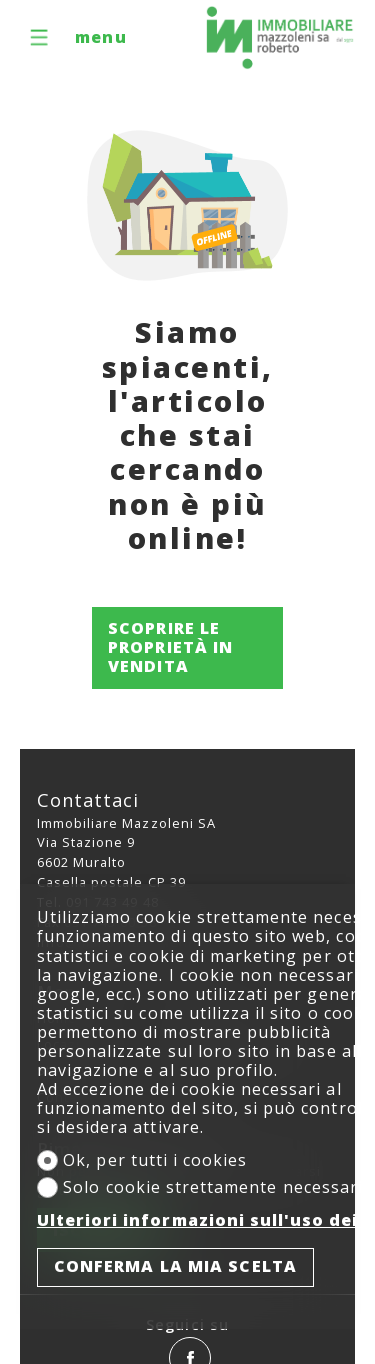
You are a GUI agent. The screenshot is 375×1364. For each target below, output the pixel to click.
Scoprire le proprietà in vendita (170, 647)
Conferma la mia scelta (175, 1266)
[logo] (280, 37)
